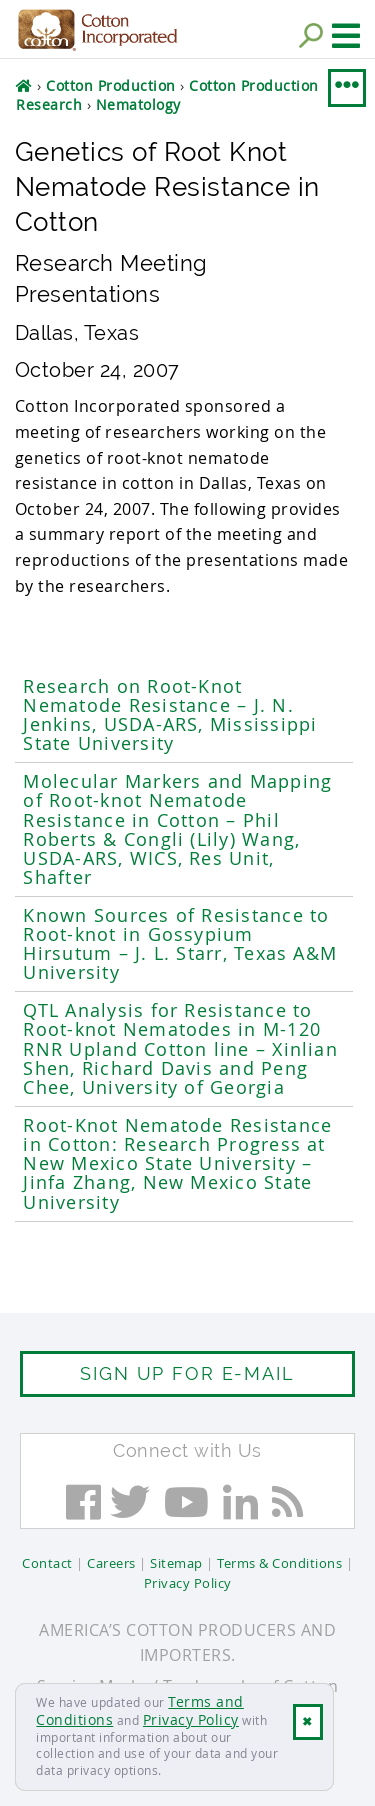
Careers (111, 1563)
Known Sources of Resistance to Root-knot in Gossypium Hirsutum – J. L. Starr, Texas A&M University (180, 944)
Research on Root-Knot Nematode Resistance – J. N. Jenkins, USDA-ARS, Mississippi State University (170, 715)
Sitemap (176, 1563)
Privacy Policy (191, 1719)
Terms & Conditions (279, 1563)
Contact (47, 1563)
